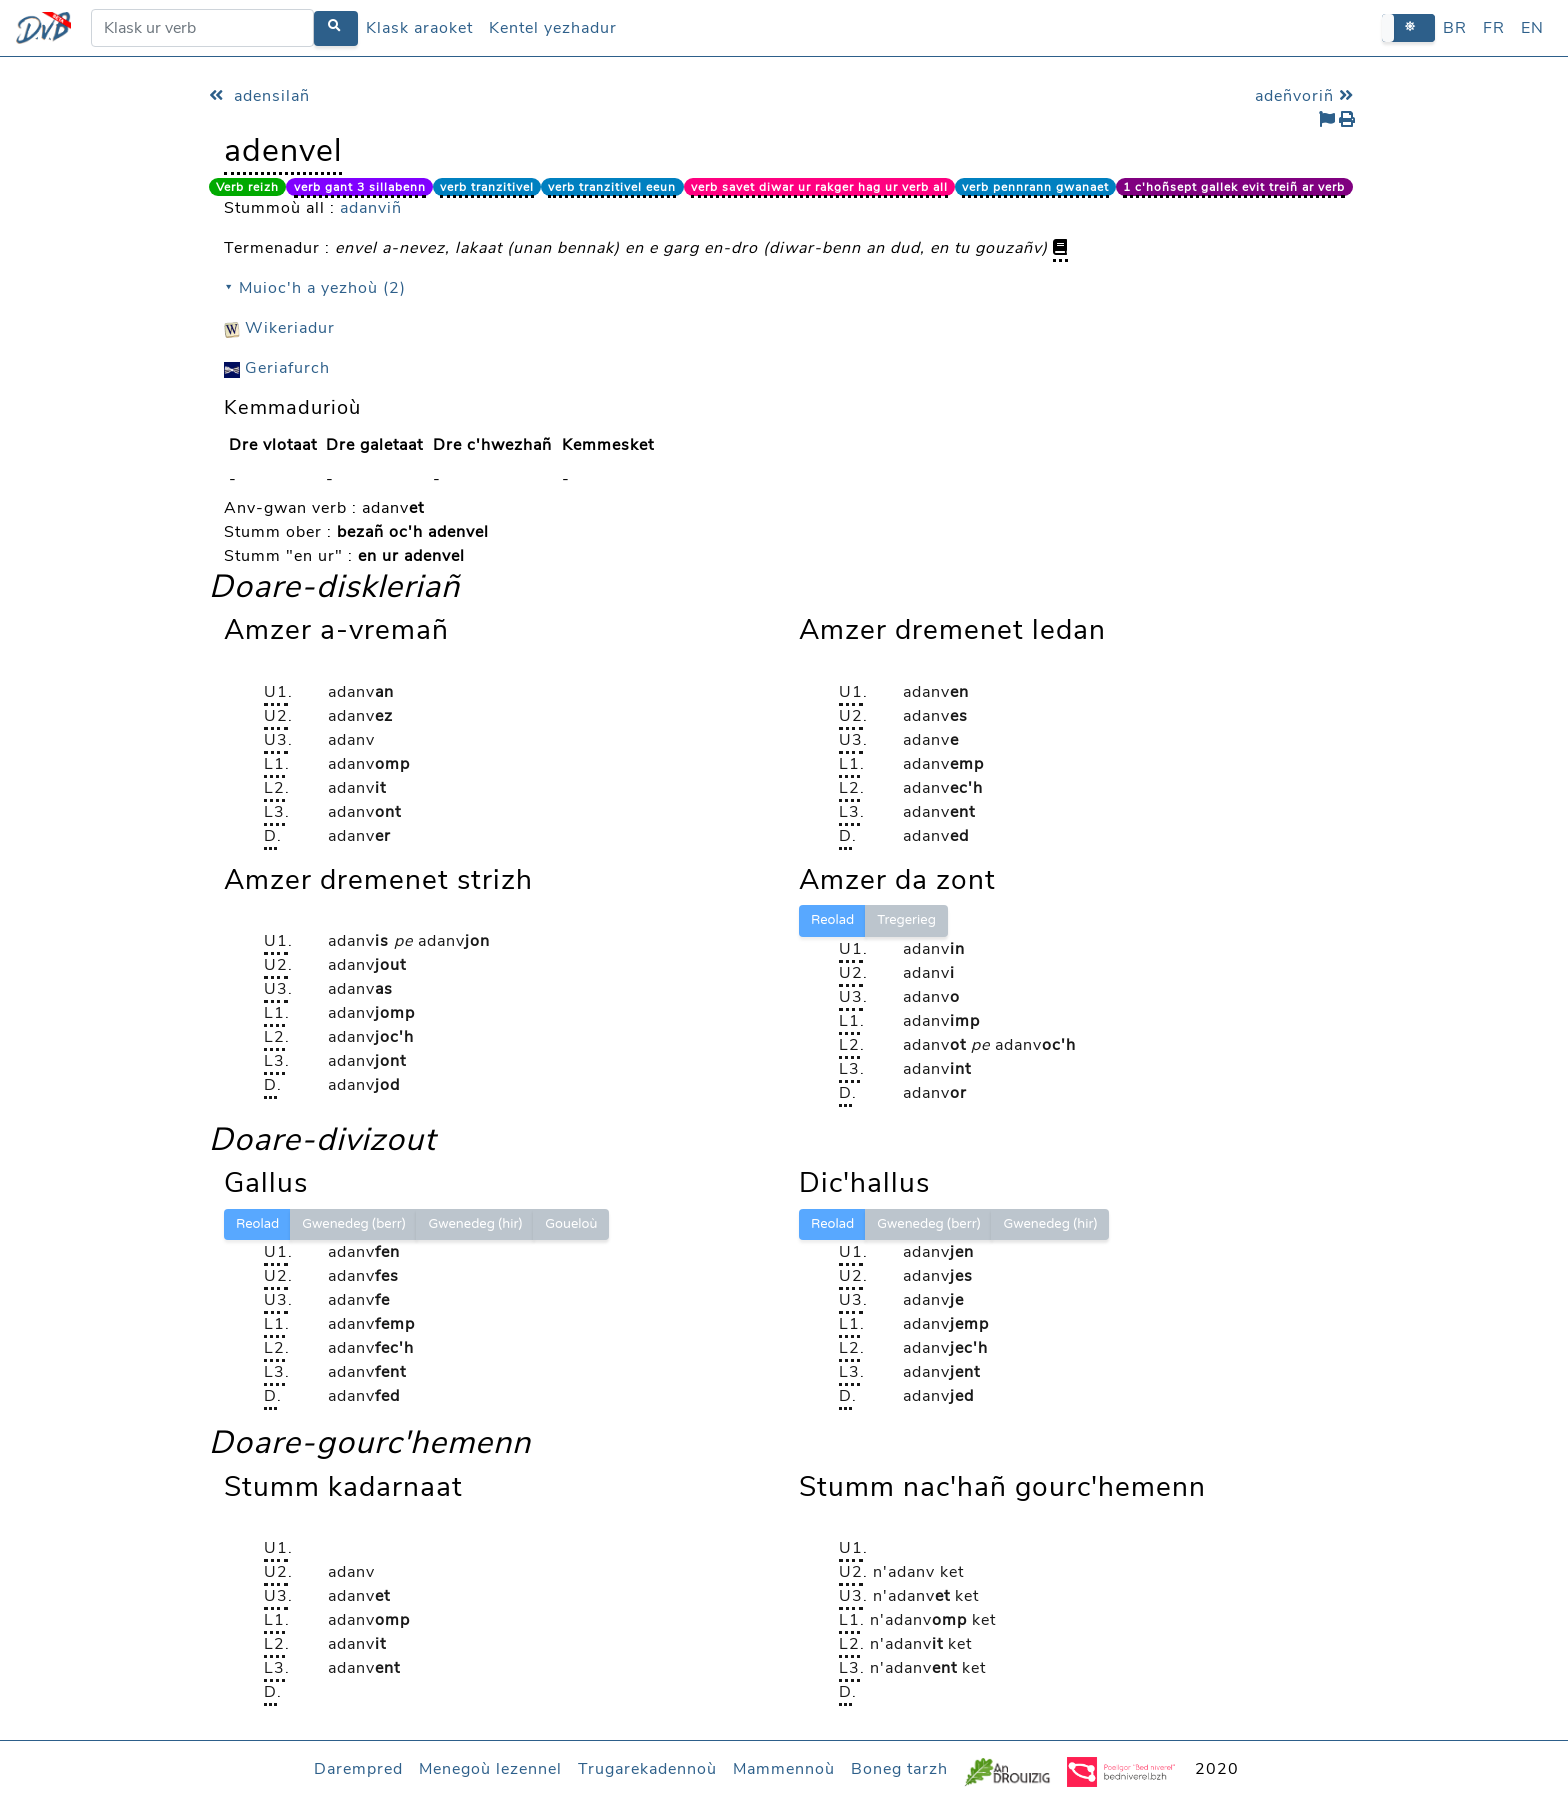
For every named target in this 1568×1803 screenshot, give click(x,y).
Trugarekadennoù (647, 1769)
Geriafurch (277, 368)
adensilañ (259, 96)
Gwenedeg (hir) (475, 1224)
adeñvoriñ (1307, 96)
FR (1494, 28)
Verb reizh (247, 187)
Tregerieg (906, 920)
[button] (1408, 27)
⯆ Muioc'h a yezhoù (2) (315, 288)
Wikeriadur (279, 328)
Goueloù (571, 1224)
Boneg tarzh (899, 1769)
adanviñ (371, 208)
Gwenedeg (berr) (353, 1224)
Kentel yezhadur (553, 28)
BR (1455, 28)
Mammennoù (784, 1769)
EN (1532, 28)
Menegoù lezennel (490, 1769)
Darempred (358, 1769)
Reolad (832, 920)
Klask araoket (419, 28)
